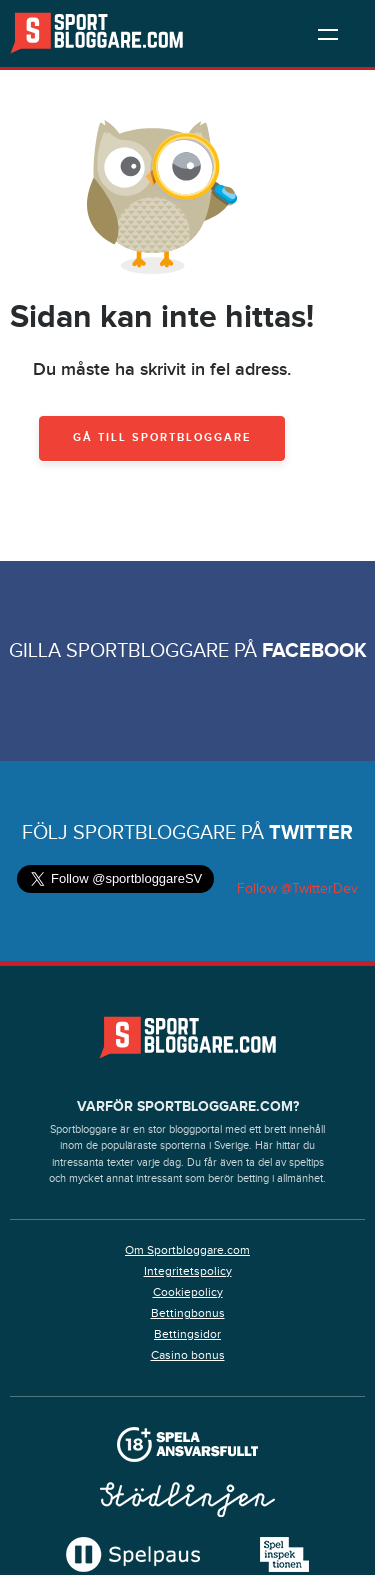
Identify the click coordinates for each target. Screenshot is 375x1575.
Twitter (311, 833)
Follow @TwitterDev (295, 889)
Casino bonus (188, 1355)
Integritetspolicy (188, 1271)
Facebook (314, 651)
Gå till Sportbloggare (162, 437)
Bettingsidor (187, 1334)
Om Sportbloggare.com (187, 1250)
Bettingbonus (188, 1313)
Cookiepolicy (188, 1292)
